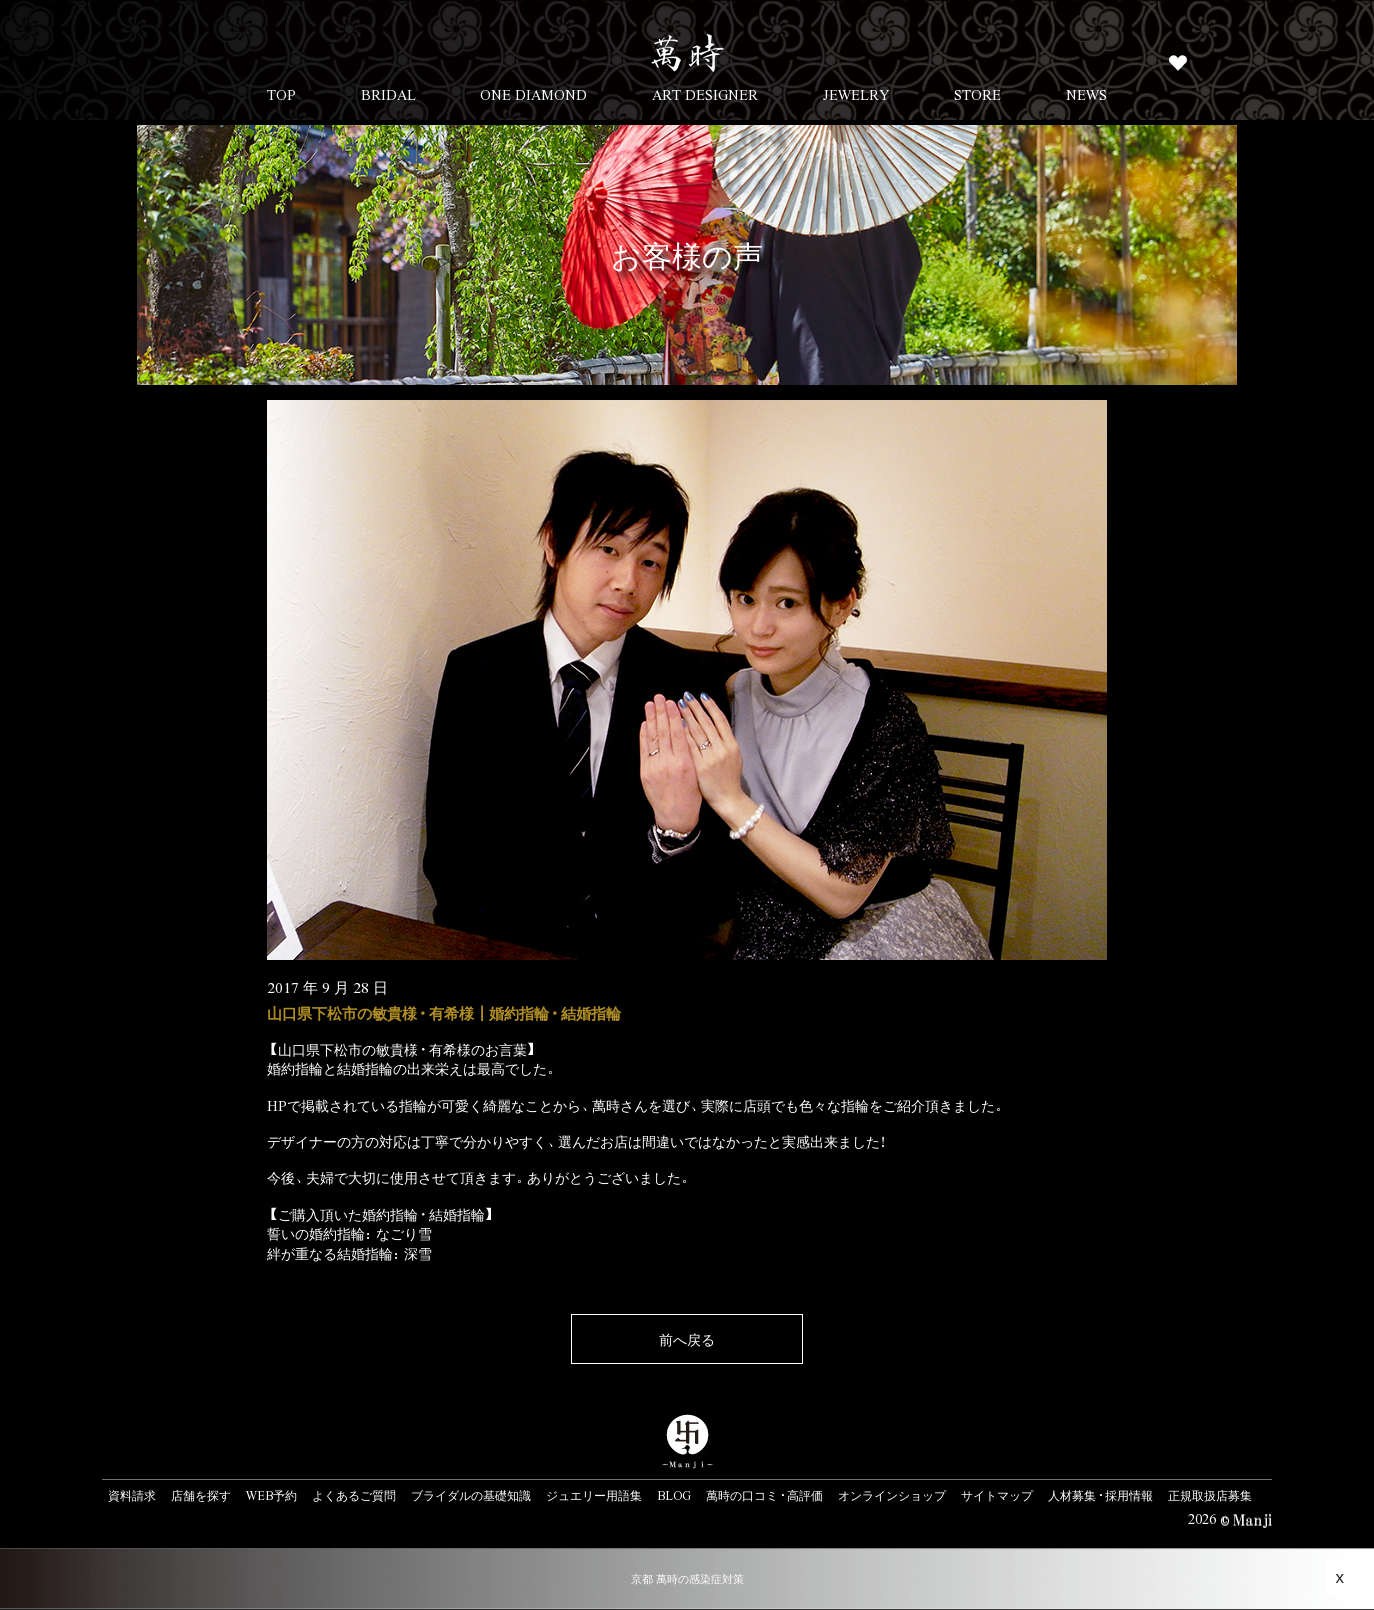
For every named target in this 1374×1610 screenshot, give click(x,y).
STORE (977, 94)
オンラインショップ (892, 1495)
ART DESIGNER (705, 94)
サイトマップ (997, 1495)
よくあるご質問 (354, 1495)
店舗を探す (201, 1495)
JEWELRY (856, 94)
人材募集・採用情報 (1100, 1495)
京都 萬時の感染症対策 (687, 1578)
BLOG (674, 1495)
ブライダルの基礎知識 (471, 1495)
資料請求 (132, 1495)
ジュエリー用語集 (594, 1495)
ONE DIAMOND (533, 94)
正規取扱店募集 (1210, 1495)
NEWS (1086, 94)
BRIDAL (388, 94)
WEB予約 (271, 1495)
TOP (281, 94)
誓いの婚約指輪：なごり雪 (349, 1233)
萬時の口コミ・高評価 (764, 1495)
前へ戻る (687, 1339)
